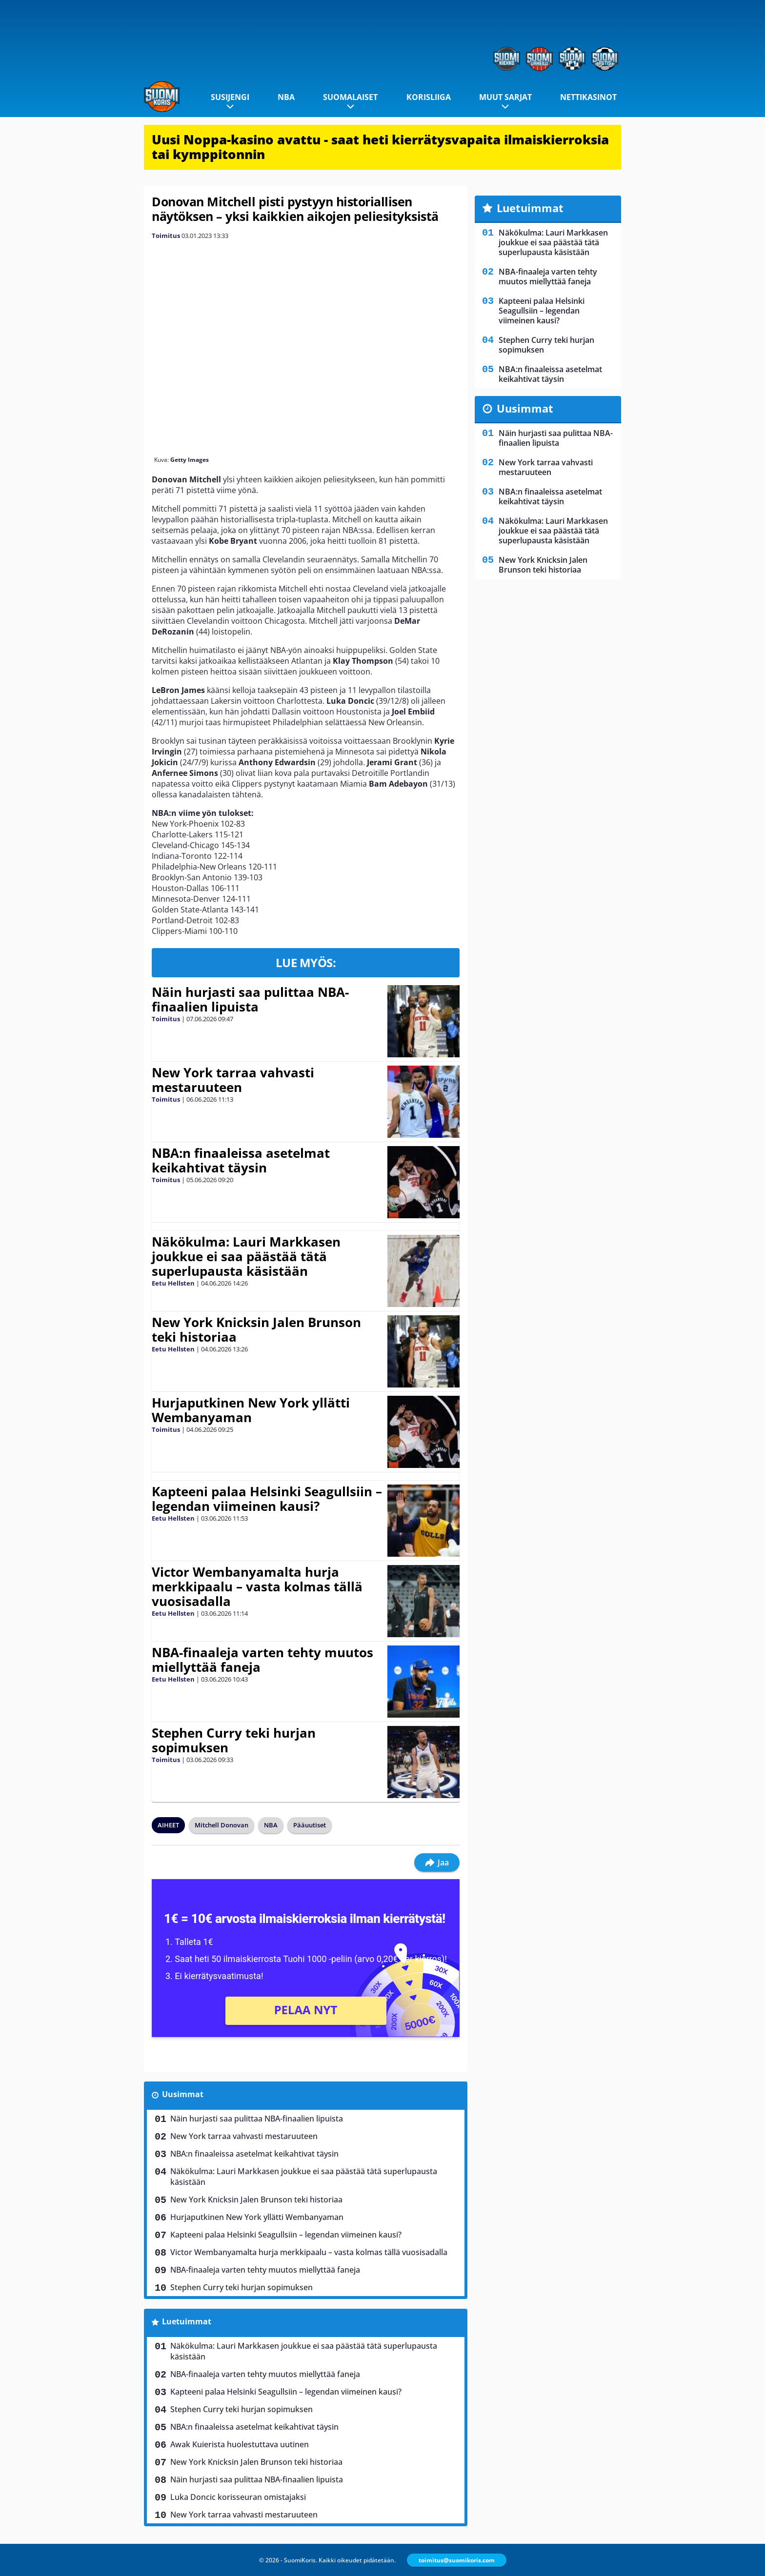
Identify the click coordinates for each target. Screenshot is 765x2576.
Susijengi (230, 97)
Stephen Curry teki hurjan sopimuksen (234, 1740)
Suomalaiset (350, 97)
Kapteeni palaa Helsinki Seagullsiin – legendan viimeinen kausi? (267, 1499)
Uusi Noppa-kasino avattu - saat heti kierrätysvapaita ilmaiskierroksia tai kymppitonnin (380, 147)
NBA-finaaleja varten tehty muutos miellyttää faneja (262, 1660)
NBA (286, 97)
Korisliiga (428, 97)
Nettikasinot (588, 97)
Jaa (437, 1862)
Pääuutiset (309, 1825)
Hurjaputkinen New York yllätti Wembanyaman (251, 1410)
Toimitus (166, 235)
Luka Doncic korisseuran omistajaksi (238, 2497)
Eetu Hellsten (173, 1283)
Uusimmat (182, 2094)
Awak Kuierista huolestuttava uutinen (239, 2444)
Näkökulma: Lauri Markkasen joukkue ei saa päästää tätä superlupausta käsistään (246, 1256)
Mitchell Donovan (221, 1825)
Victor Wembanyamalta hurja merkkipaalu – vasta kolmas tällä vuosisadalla (257, 1586)
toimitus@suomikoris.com (457, 2560)
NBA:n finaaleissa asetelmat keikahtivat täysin (241, 1160)
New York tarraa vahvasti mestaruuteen (233, 1080)
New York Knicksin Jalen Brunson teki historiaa (256, 1329)
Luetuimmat (186, 2321)
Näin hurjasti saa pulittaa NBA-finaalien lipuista (250, 999)
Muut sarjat (505, 97)
